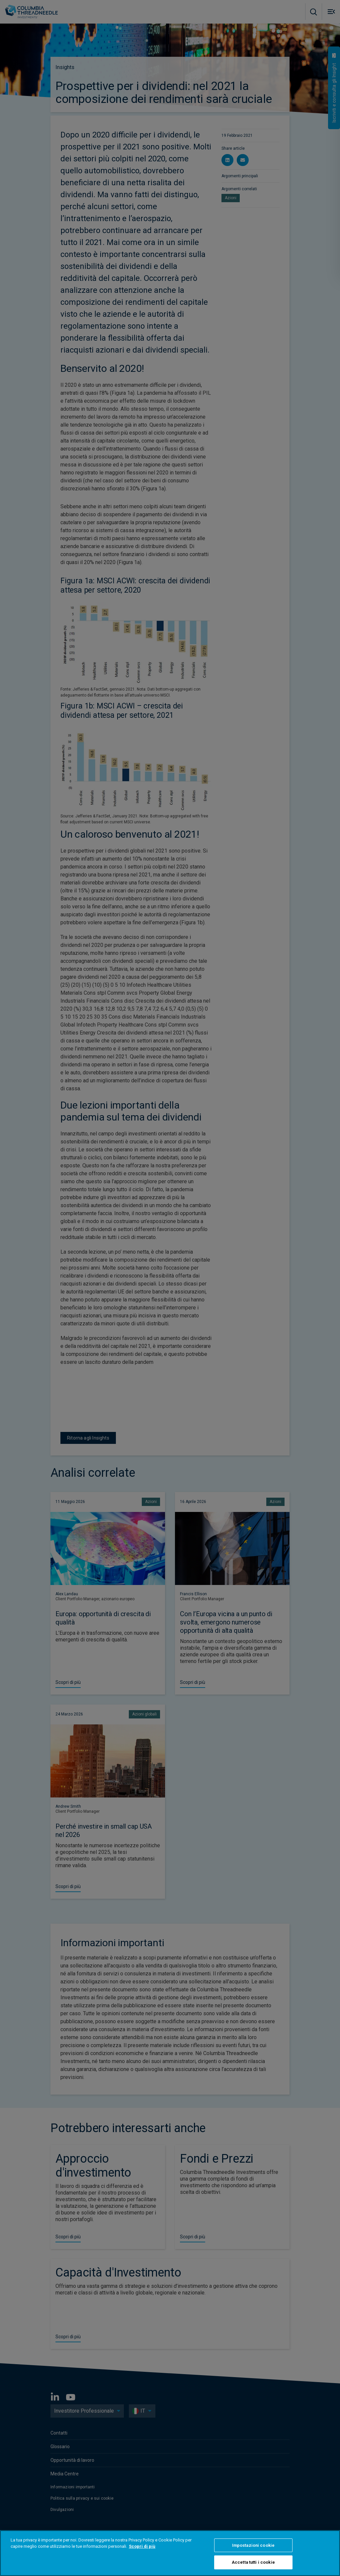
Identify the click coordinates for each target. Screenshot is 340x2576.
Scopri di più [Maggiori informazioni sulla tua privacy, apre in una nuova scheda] (142, 2546)
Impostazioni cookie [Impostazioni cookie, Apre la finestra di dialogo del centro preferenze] (253, 2545)
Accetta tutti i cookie (253, 2562)
